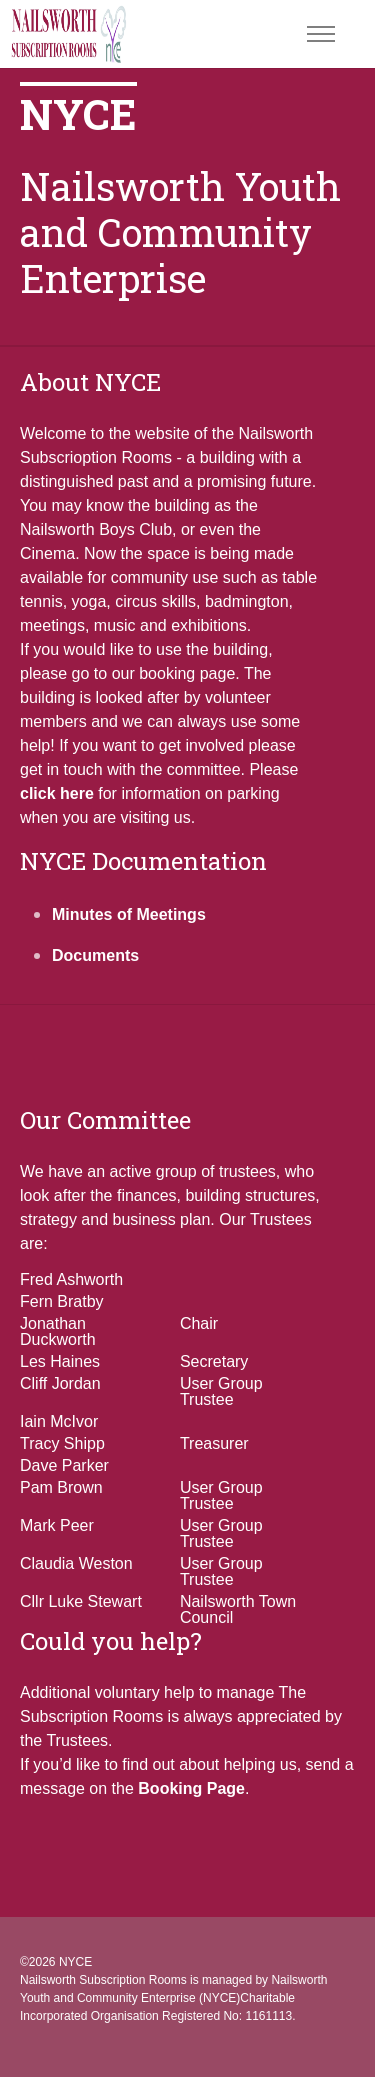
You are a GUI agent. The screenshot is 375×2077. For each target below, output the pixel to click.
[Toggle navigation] (320, 34)
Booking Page (191, 1788)
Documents (95, 955)
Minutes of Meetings (129, 914)
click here (57, 793)
